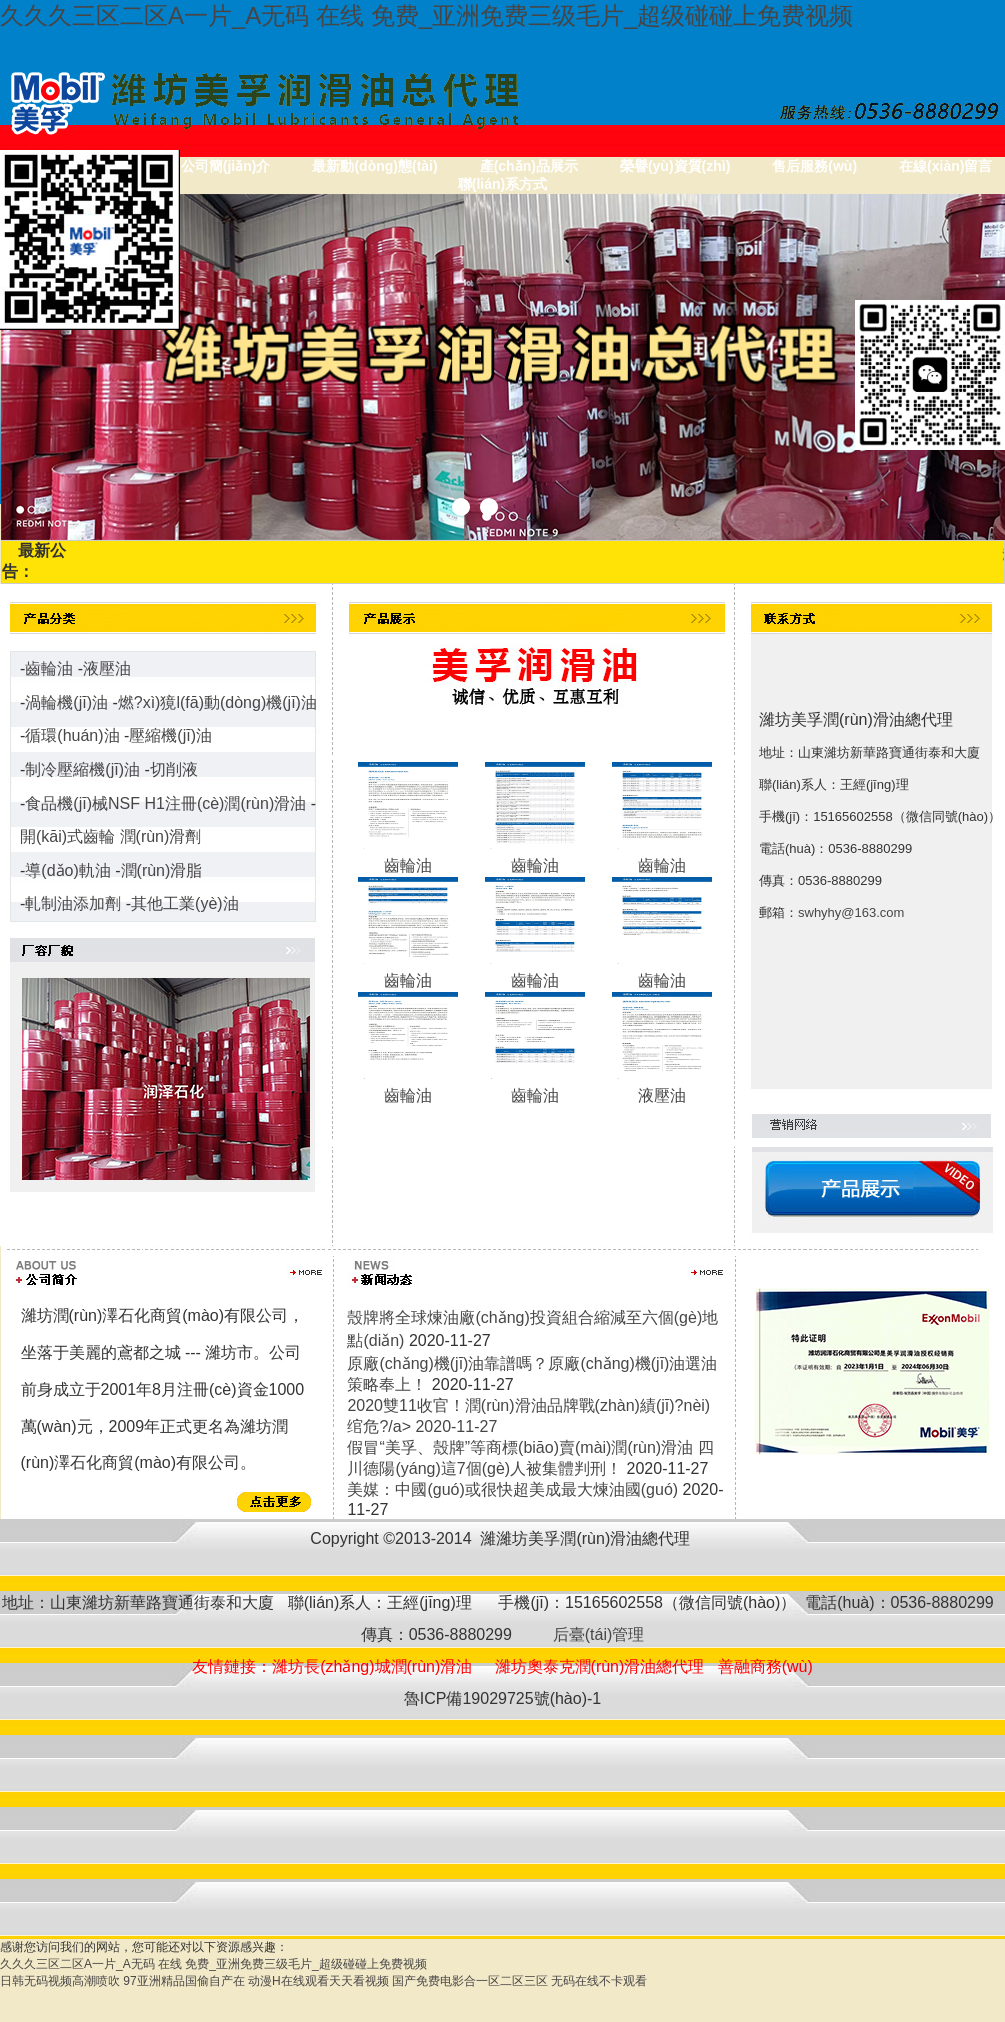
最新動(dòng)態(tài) (374, 166)
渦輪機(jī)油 (66, 702)
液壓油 (107, 668)
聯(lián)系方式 (502, 184)
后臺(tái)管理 (594, 1634)
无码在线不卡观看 (599, 1981)
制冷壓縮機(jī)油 (82, 769)
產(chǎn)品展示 (529, 166)
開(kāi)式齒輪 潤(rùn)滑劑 (110, 836)
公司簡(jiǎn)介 (226, 166)
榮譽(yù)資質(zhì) (675, 166)
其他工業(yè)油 (185, 903)
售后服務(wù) (814, 166)
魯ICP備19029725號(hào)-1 (502, 1698)
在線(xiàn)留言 (945, 166)
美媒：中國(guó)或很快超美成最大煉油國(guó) (512, 1489)
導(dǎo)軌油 (67, 870)
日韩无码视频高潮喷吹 (60, 1981)
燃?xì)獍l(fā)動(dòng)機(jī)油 (217, 702)
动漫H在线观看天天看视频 (318, 1981)
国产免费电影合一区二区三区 (470, 1981)
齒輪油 (49, 668)
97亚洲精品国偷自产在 (183, 1981)
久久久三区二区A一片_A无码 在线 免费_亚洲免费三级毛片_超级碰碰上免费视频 (426, 15)
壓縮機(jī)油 (170, 735)
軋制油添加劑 (73, 903)
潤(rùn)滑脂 (162, 870)
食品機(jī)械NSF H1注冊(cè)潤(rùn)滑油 (165, 803)
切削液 (174, 769)
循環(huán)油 (72, 735)
